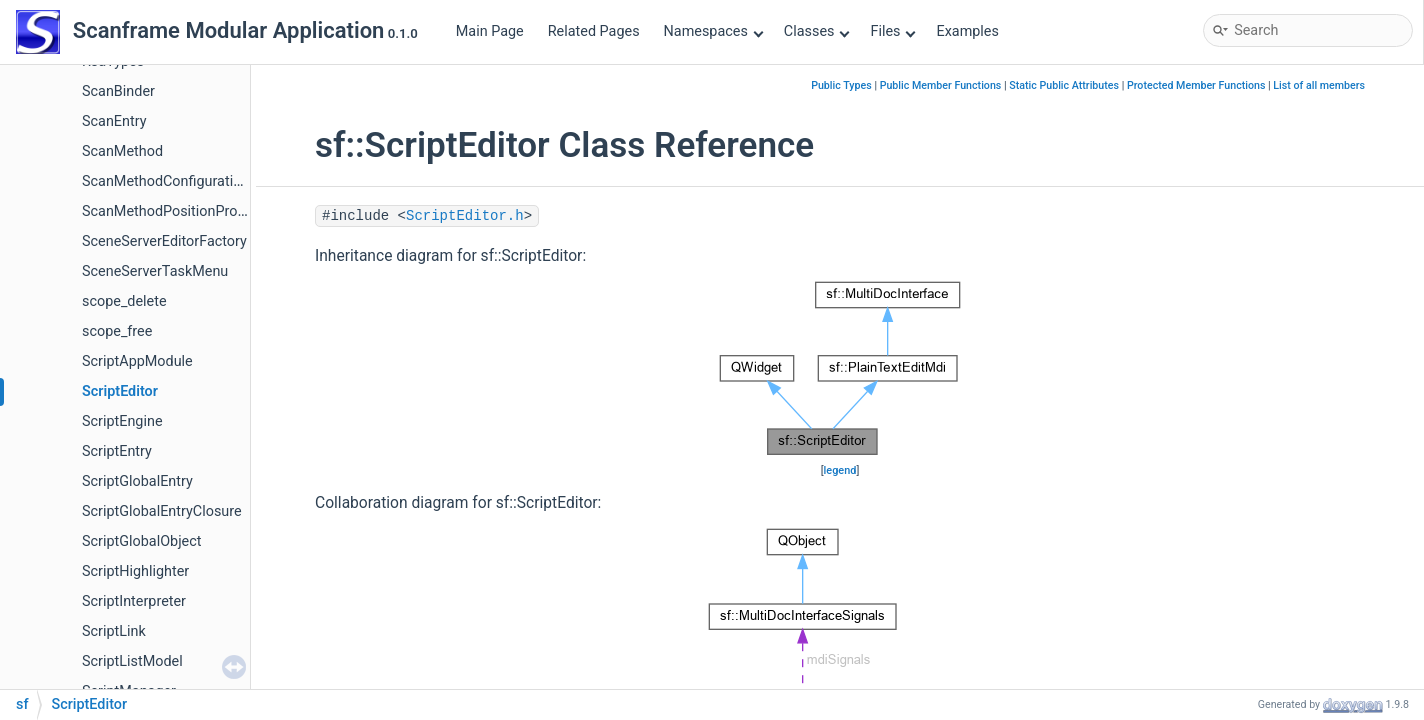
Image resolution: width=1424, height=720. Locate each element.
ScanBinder (118, 91)
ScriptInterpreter (134, 601)
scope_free (117, 331)
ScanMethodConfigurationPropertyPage (209, 181)
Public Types (841, 85)
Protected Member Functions (1196, 85)
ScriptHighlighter (135, 571)
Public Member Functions (941, 85)
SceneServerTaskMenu (155, 271)
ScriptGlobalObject (141, 541)
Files (892, 31)
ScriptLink (114, 631)
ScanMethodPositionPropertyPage (192, 211)
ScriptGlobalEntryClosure (162, 511)
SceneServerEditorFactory (164, 241)
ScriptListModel (132, 661)
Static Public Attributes (1064, 85)
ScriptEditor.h (465, 216)
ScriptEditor (120, 391)
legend (840, 470)
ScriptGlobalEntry (137, 481)
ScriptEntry (117, 451)
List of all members (1319, 85)
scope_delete (124, 301)
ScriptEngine (122, 421)
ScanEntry (114, 121)
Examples (967, 31)
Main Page (490, 31)
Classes (817, 31)
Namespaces (714, 31)
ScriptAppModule (137, 361)
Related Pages (594, 31)
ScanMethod (122, 151)
